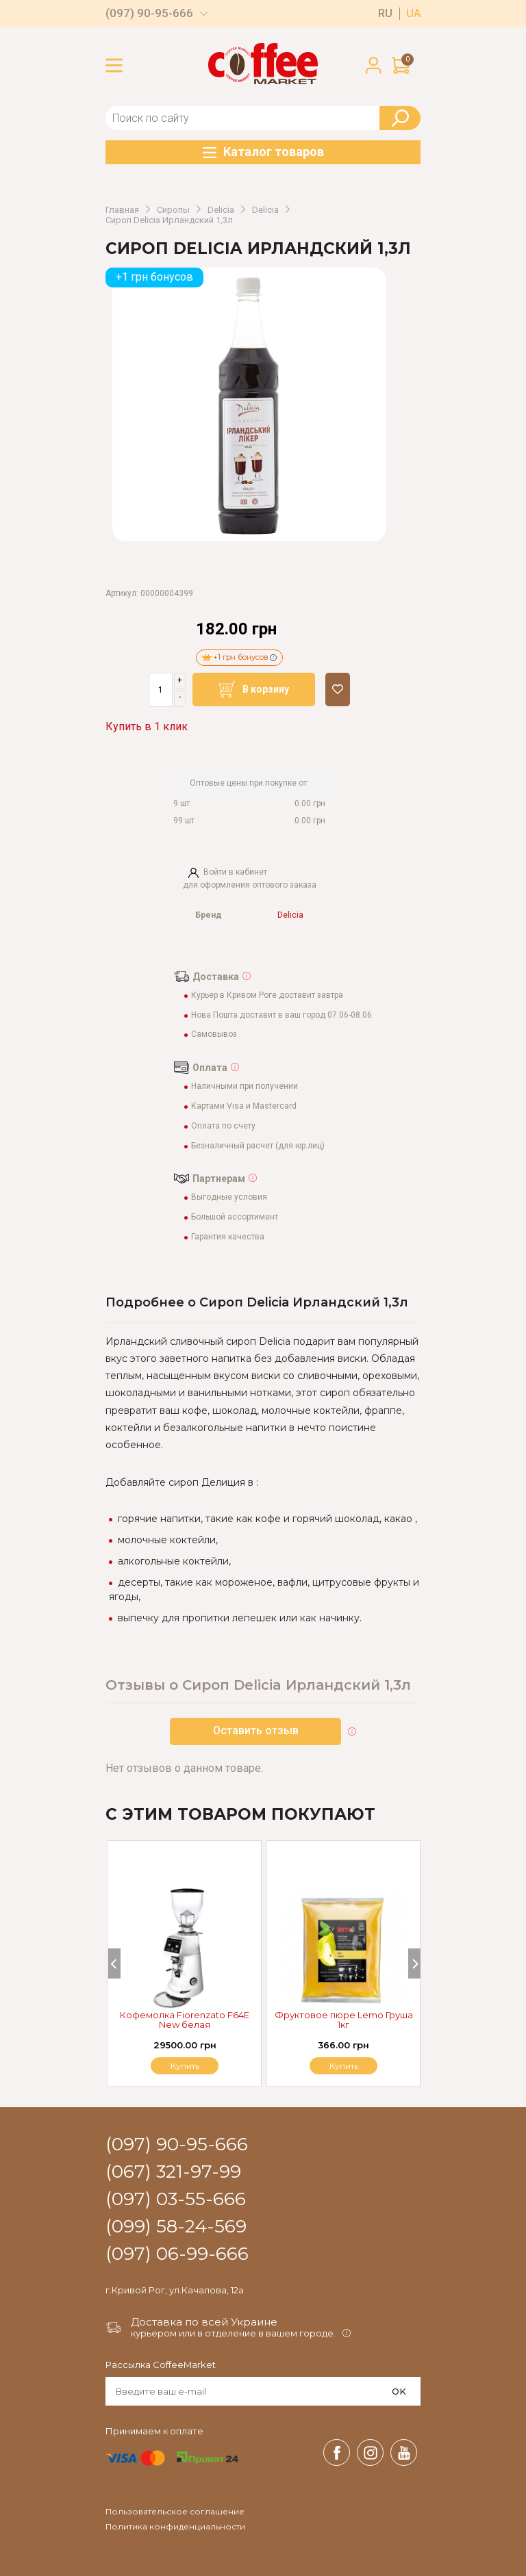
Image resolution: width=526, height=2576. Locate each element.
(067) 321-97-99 (173, 2172)
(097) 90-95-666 (149, 13)
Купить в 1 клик (146, 726)
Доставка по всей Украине (204, 2321)
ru (385, 14)
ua (413, 14)
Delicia (221, 210)
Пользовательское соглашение (175, 2511)
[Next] (414, 1963)
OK (399, 2391)
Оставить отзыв (256, 1730)
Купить (343, 2066)
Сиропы (173, 210)
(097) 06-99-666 (177, 2254)
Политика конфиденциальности (175, 2527)
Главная (122, 210)
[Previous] (114, 1963)
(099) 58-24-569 (176, 2227)
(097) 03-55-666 (175, 2199)
